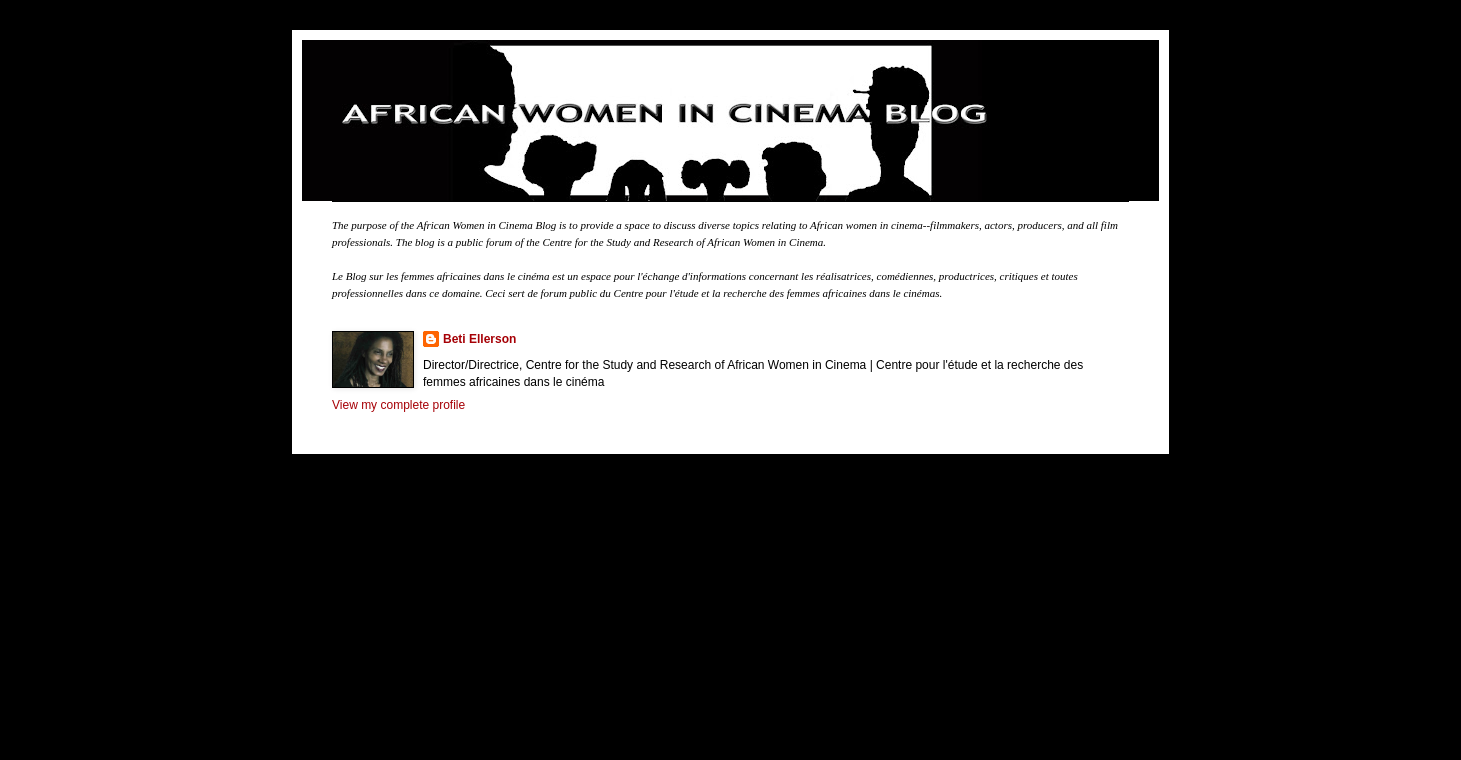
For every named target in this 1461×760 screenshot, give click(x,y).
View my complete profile (398, 405)
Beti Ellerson (479, 339)
